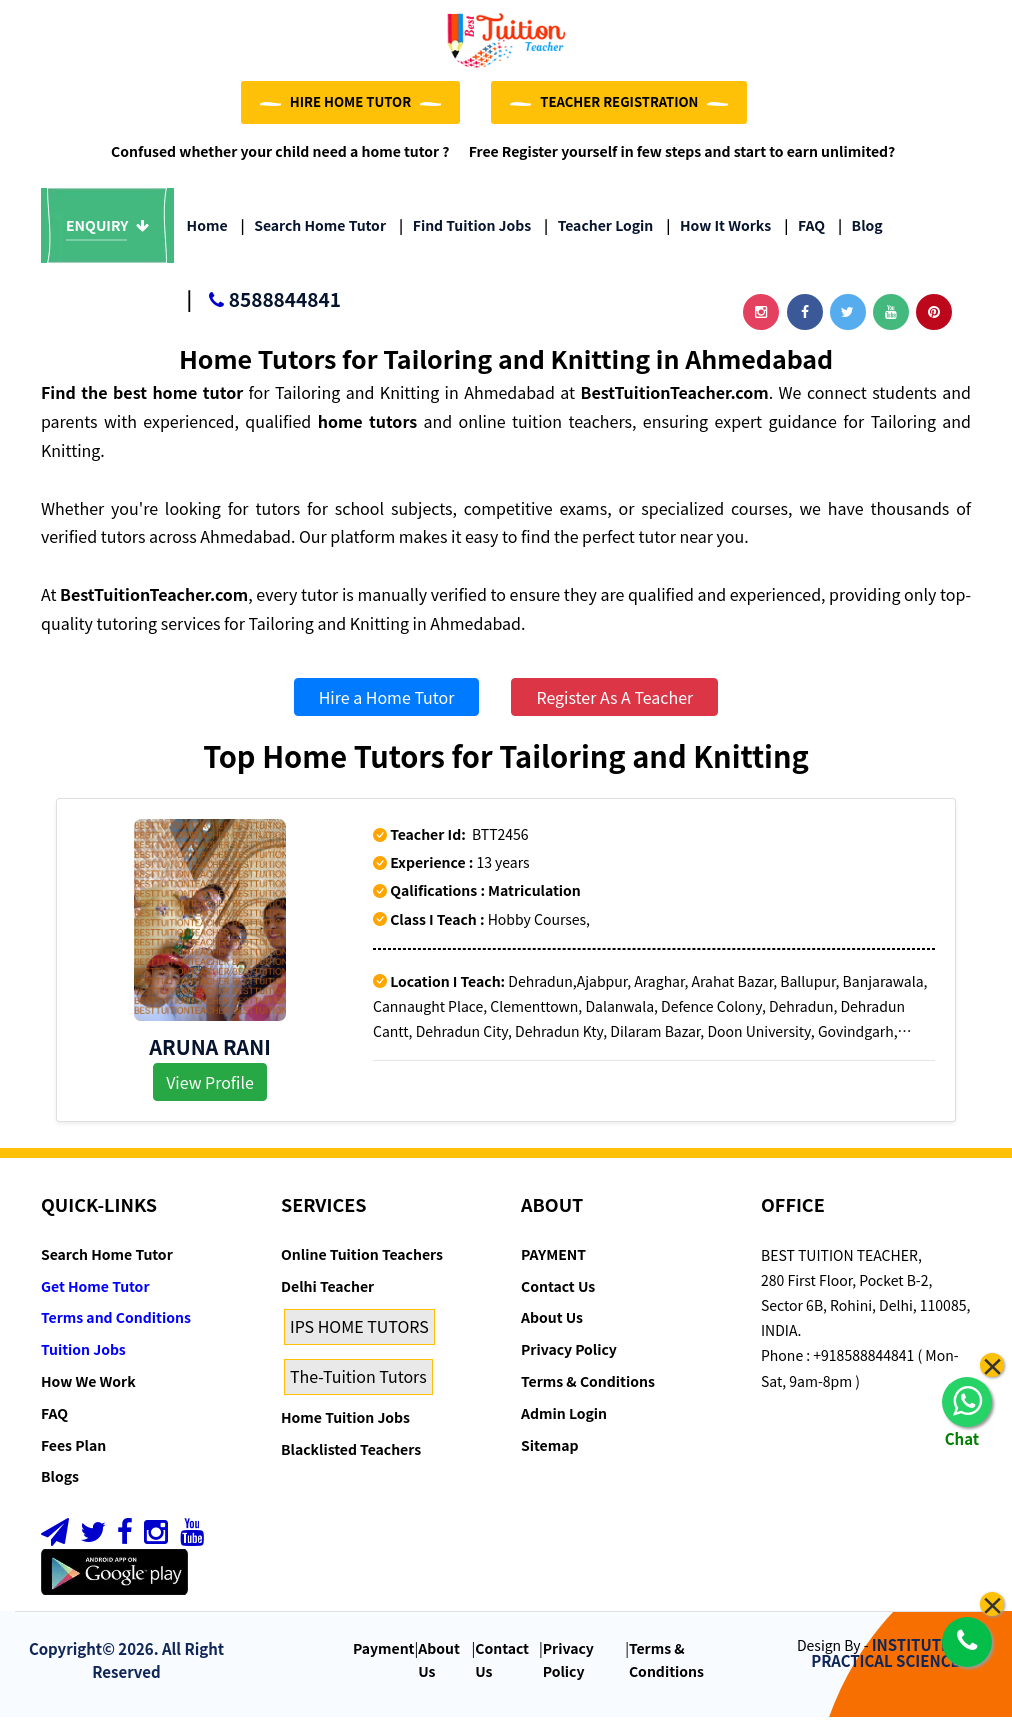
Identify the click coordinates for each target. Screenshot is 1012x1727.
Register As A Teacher (614, 706)
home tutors (367, 430)
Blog (860, 235)
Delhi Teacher (327, 1295)
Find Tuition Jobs (465, 235)
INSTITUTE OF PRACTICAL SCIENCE (892, 1662)
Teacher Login (598, 235)
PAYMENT (553, 1263)
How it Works (718, 235)
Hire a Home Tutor (387, 706)
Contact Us (558, 1295)
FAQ (804, 235)
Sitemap (549, 1454)
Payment (384, 1657)
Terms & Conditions (588, 1390)
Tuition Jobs (83, 1358)
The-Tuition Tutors (358, 1385)
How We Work (88, 1390)
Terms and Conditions (116, 1327)
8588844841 (264, 310)
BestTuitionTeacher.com (674, 402)
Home (207, 235)
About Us (552, 1327)
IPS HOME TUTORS (359, 1336)
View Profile (210, 1091)
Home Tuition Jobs (345, 1426)
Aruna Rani (210, 1055)
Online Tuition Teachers (362, 1263)
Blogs (60, 1486)
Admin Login (564, 1422)
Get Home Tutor (95, 1295)
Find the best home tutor (142, 402)
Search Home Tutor (313, 235)
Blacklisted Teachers (351, 1458)
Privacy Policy (569, 1358)
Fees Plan (73, 1454)
